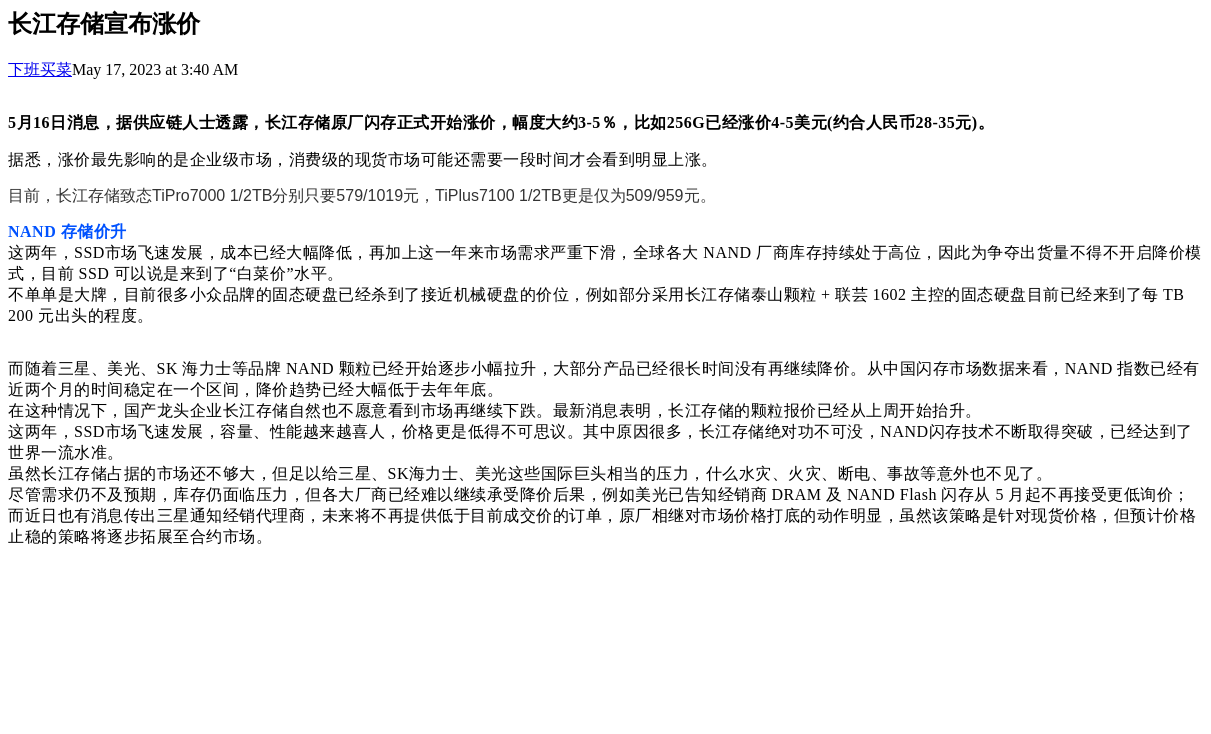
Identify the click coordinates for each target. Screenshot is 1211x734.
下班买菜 (40, 69)
